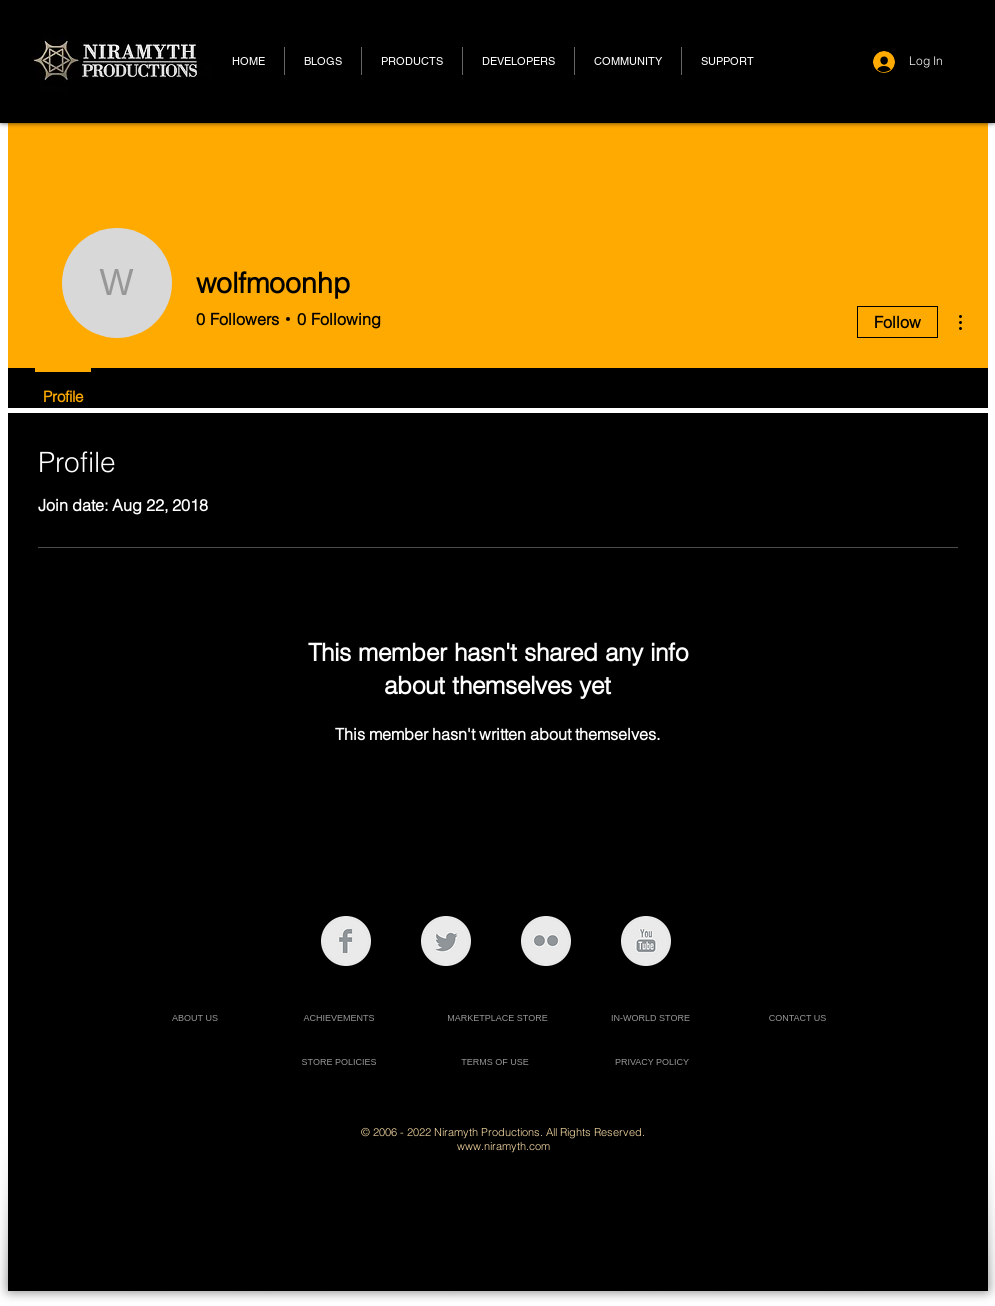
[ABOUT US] (195, 1018)
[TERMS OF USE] (495, 1062)
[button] (412, 61)
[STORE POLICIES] (339, 1062)
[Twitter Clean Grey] (446, 941)
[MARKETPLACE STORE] (498, 1018)
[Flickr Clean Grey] (546, 941)
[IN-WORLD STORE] (651, 1018)
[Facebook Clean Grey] (346, 941)
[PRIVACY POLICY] (652, 1062)
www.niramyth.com (503, 1146)
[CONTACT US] (798, 1018)
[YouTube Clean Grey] (646, 941)
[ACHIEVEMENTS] (339, 1018)
